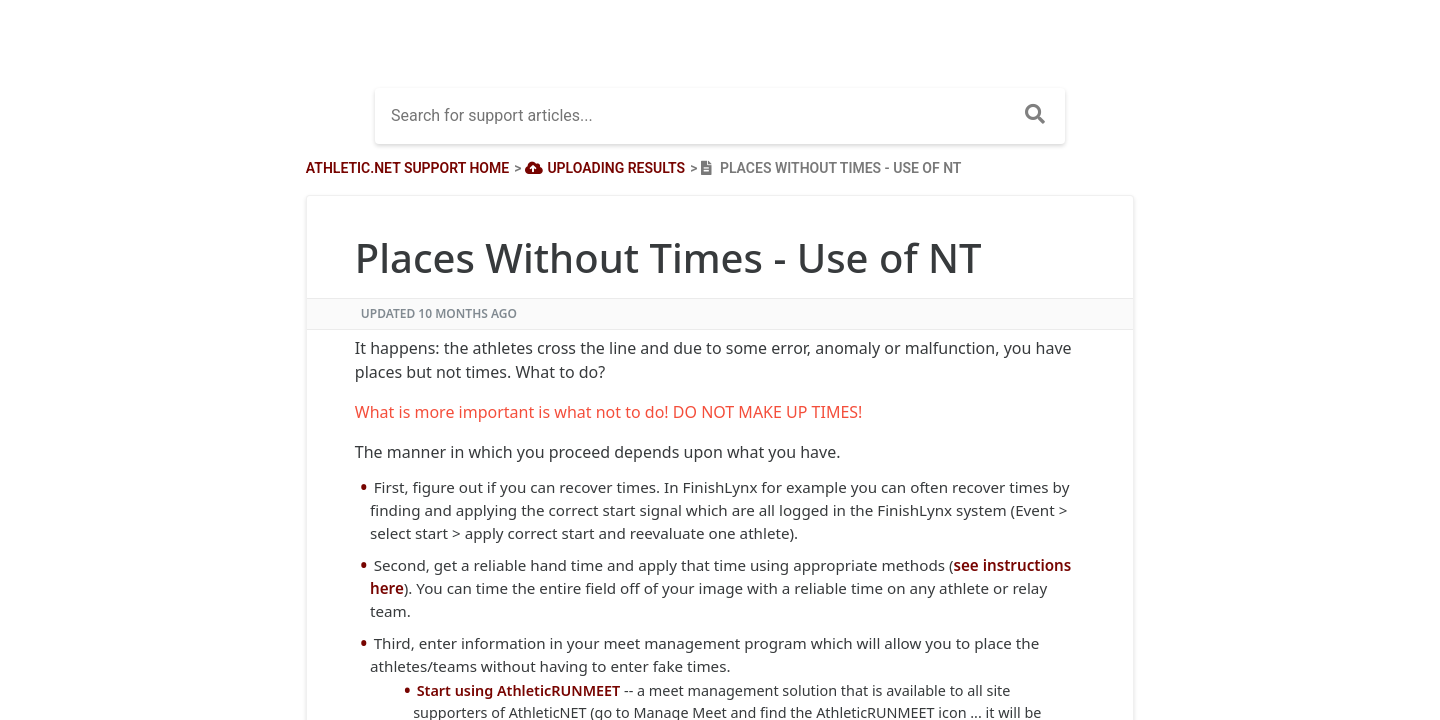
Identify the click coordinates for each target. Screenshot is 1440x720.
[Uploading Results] (603, 168)
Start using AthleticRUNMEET (519, 690)
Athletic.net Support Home (407, 168)
